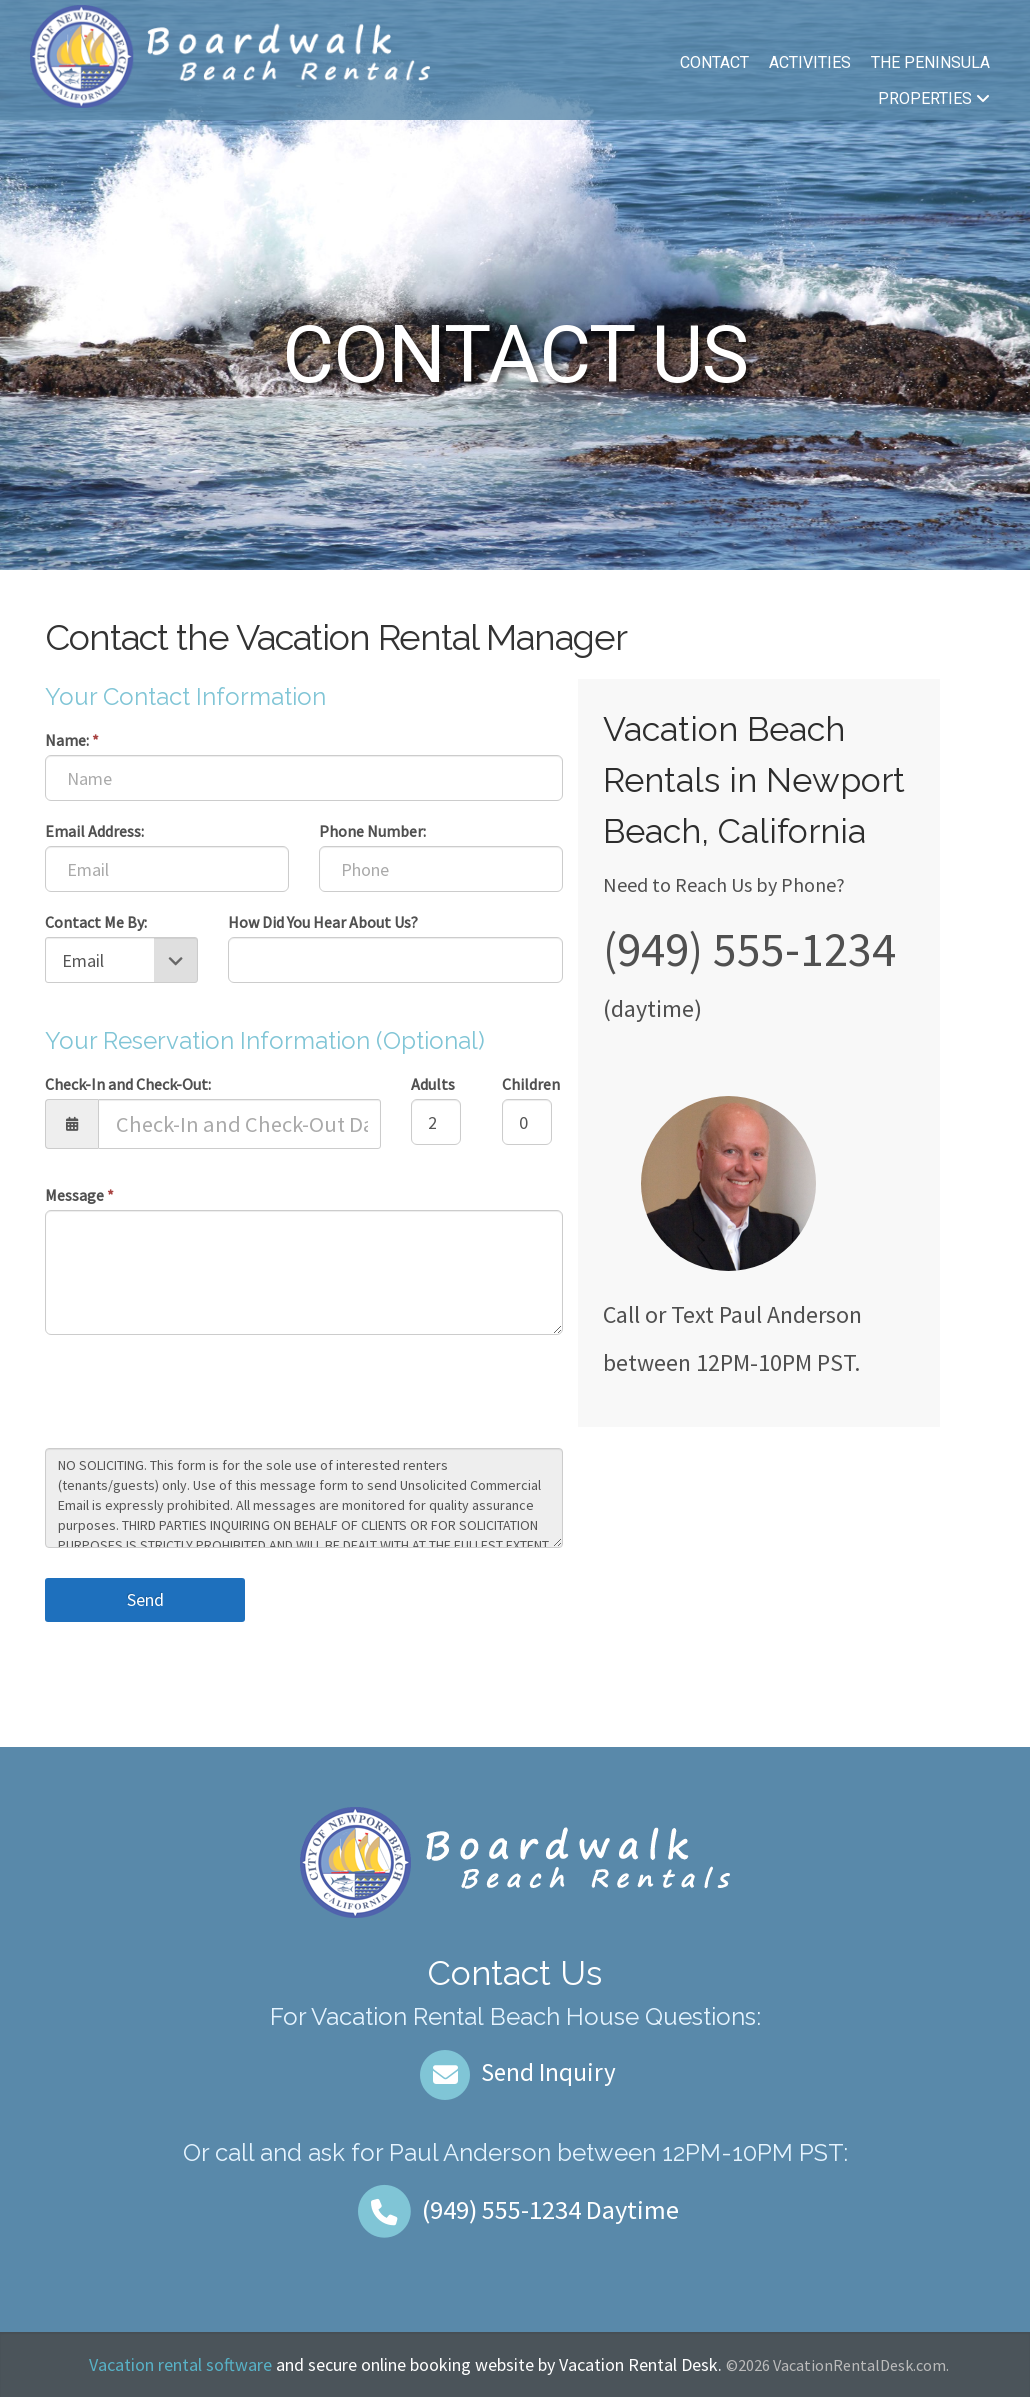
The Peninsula (930, 62)
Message (79, 1195)
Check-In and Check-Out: (128, 1084)
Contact (714, 62)
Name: (72, 740)
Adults (433, 1084)
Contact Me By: (96, 922)
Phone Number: (372, 831)
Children (531, 1084)
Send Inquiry (515, 2072)
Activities (810, 62)
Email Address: (94, 831)
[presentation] (197, 1394)
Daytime (515, 2209)
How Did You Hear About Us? (323, 922)
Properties (934, 98)
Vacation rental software (180, 2364)
